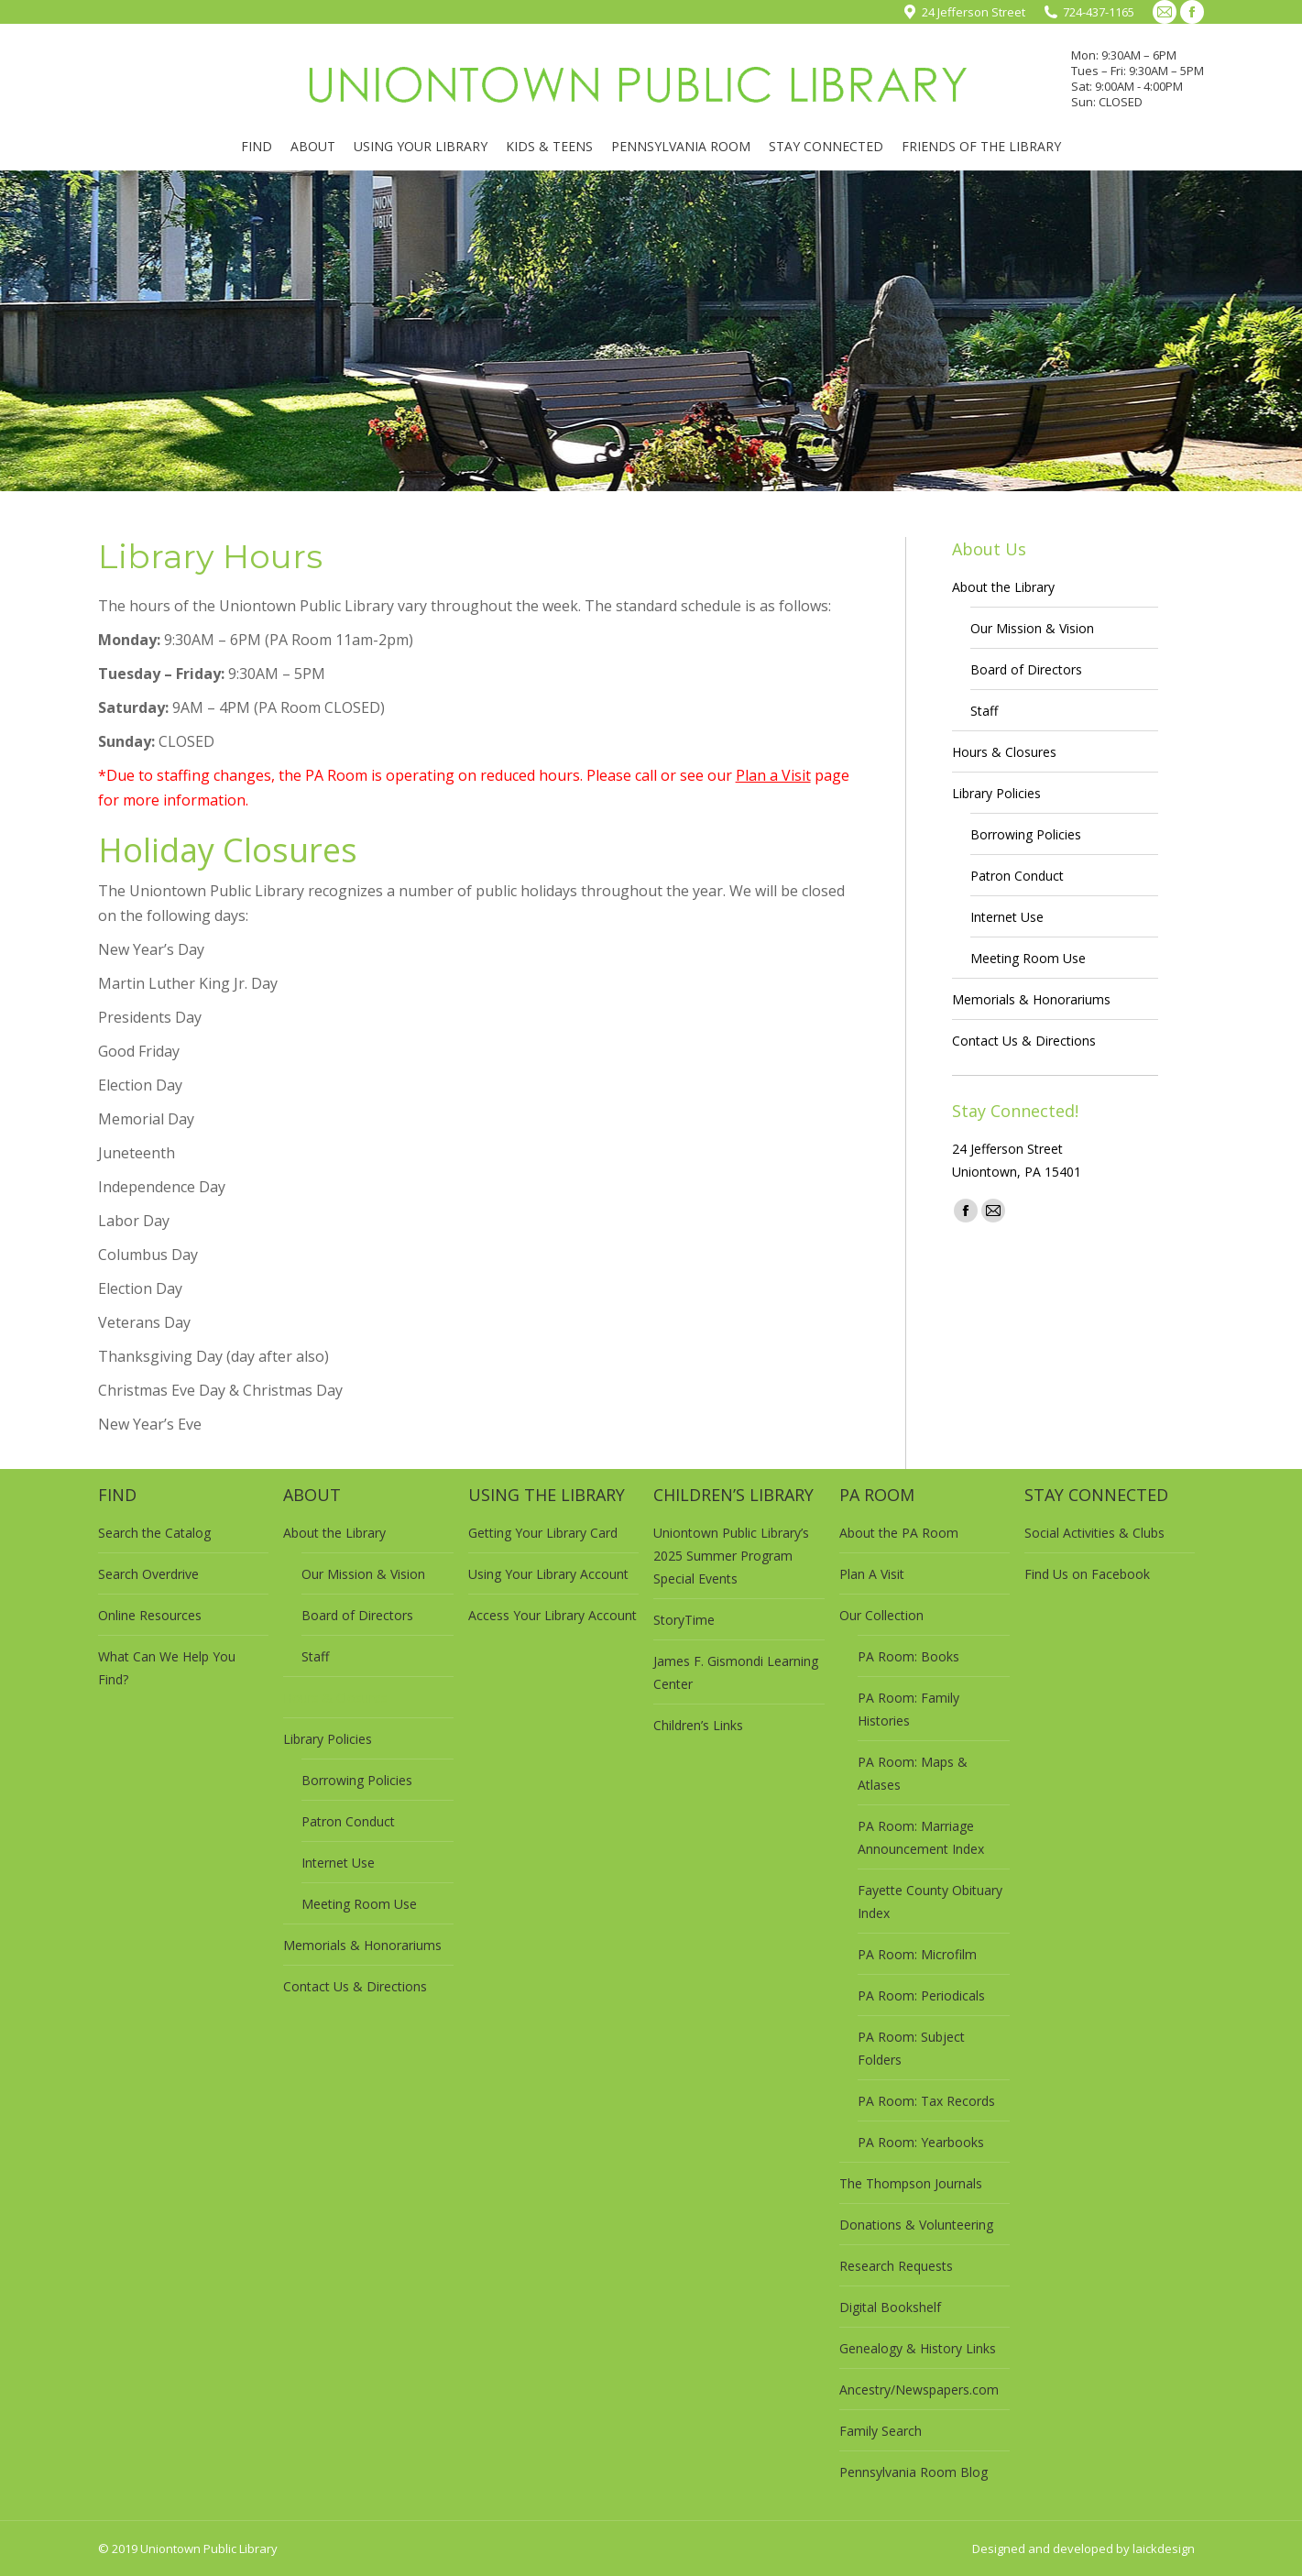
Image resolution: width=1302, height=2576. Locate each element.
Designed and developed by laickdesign (1083, 2548)
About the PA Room (898, 1532)
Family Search (880, 2430)
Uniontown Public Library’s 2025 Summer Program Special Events (731, 1555)
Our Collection (881, 1615)
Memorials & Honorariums (1031, 999)
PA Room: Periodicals (921, 1995)
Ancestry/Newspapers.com (919, 2389)
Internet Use (1007, 917)
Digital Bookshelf (890, 2307)
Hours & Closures (1004, 752)
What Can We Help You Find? (166, 1668)
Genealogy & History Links (917, 2348)
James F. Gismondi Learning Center (735, 1672)
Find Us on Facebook (1087, 1574)
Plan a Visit (773, 775)
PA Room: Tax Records (926, 2101)
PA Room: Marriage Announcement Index (921, 1837)
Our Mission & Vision (1032, 628)
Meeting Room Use (1028, 958)
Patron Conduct (1017, 875)
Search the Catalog (154, 1532)
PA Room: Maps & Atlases (913, 1773)
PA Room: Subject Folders (911, 2048)
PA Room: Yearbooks (921, 2142)
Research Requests (896, 2266)
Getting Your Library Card (543, 1532)
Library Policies (996, 793)
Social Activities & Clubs (1094, 1532)
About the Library (1003, 587)
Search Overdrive (148, 1574)
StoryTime (684, 1619)
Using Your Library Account (548, 1574)
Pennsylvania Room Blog (913, 2472)
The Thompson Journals (910, 2183)
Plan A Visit (871, 1574)
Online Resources (150, 1615)
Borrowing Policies (1025, 834)
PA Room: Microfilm (917, 1954)
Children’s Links (698, 1725)
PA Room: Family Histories (908, 1709)
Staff (984, 710)
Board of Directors (1026, 669)
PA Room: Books (908, 1656)
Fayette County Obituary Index (930, 1901)
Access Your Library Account (552, 1615)
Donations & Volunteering (916, 2224)
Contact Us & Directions (1024, 1040)
